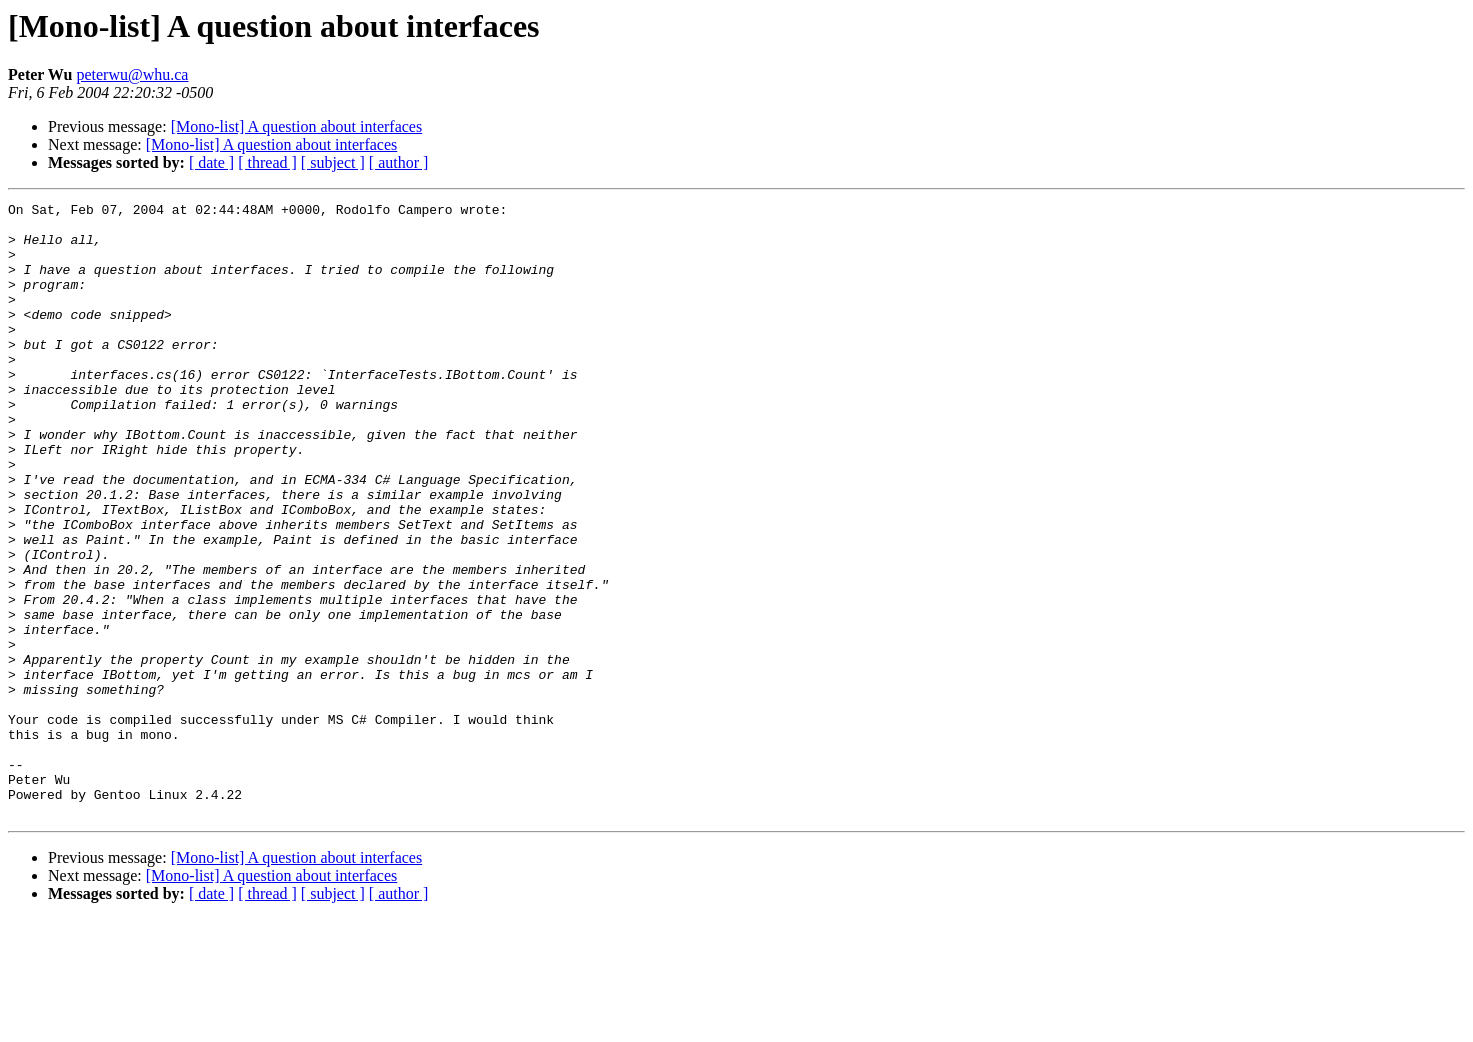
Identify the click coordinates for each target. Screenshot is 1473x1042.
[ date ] (211, 162)
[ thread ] (267, 162)
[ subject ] (333, 162)
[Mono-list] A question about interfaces (297, 126)
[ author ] (399, 162)
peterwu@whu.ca (132, 74)
